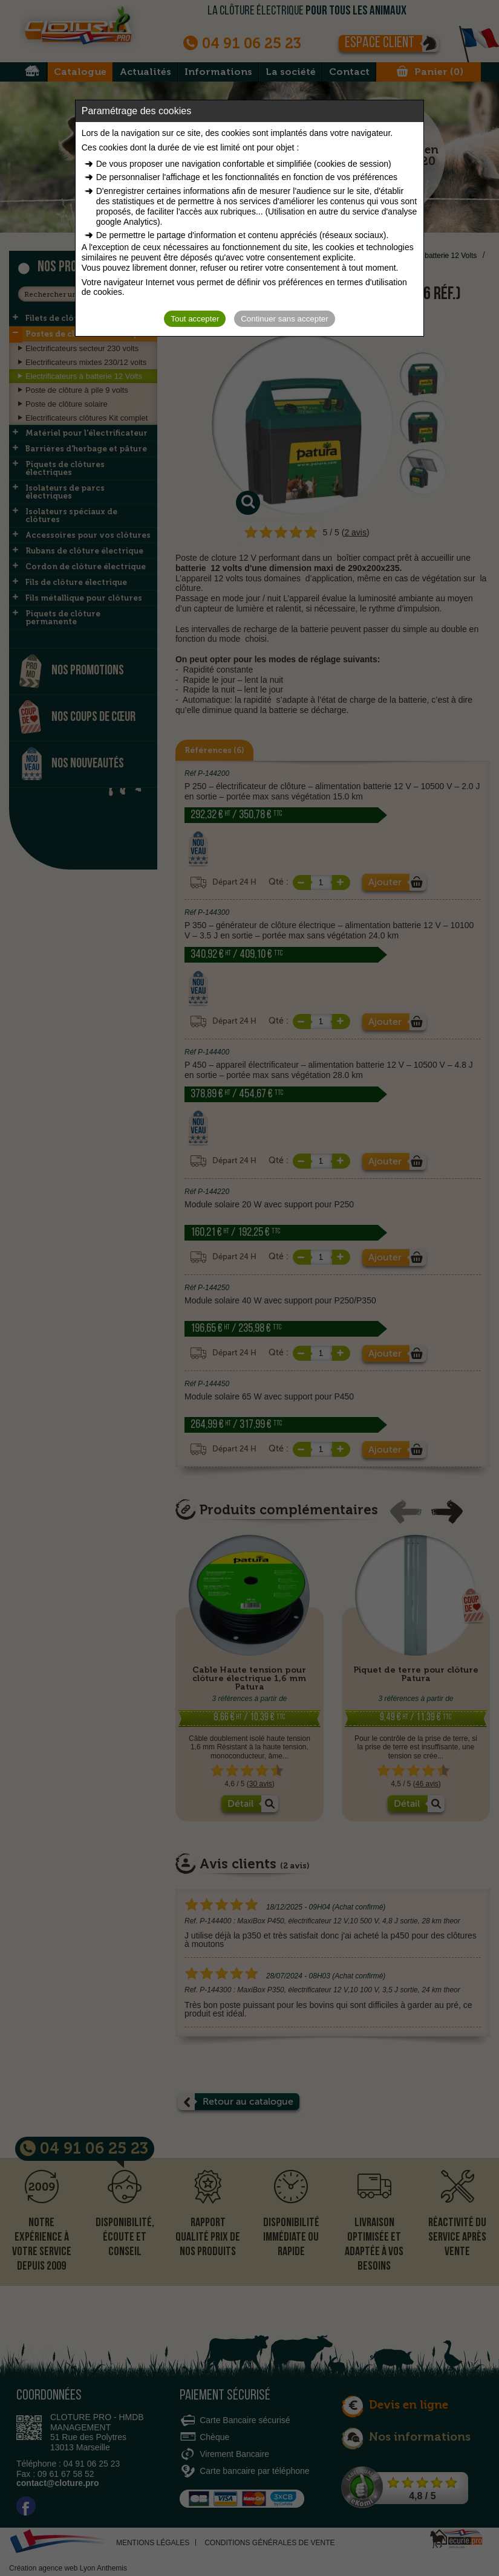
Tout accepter (195, 318)
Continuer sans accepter (284, 318)
